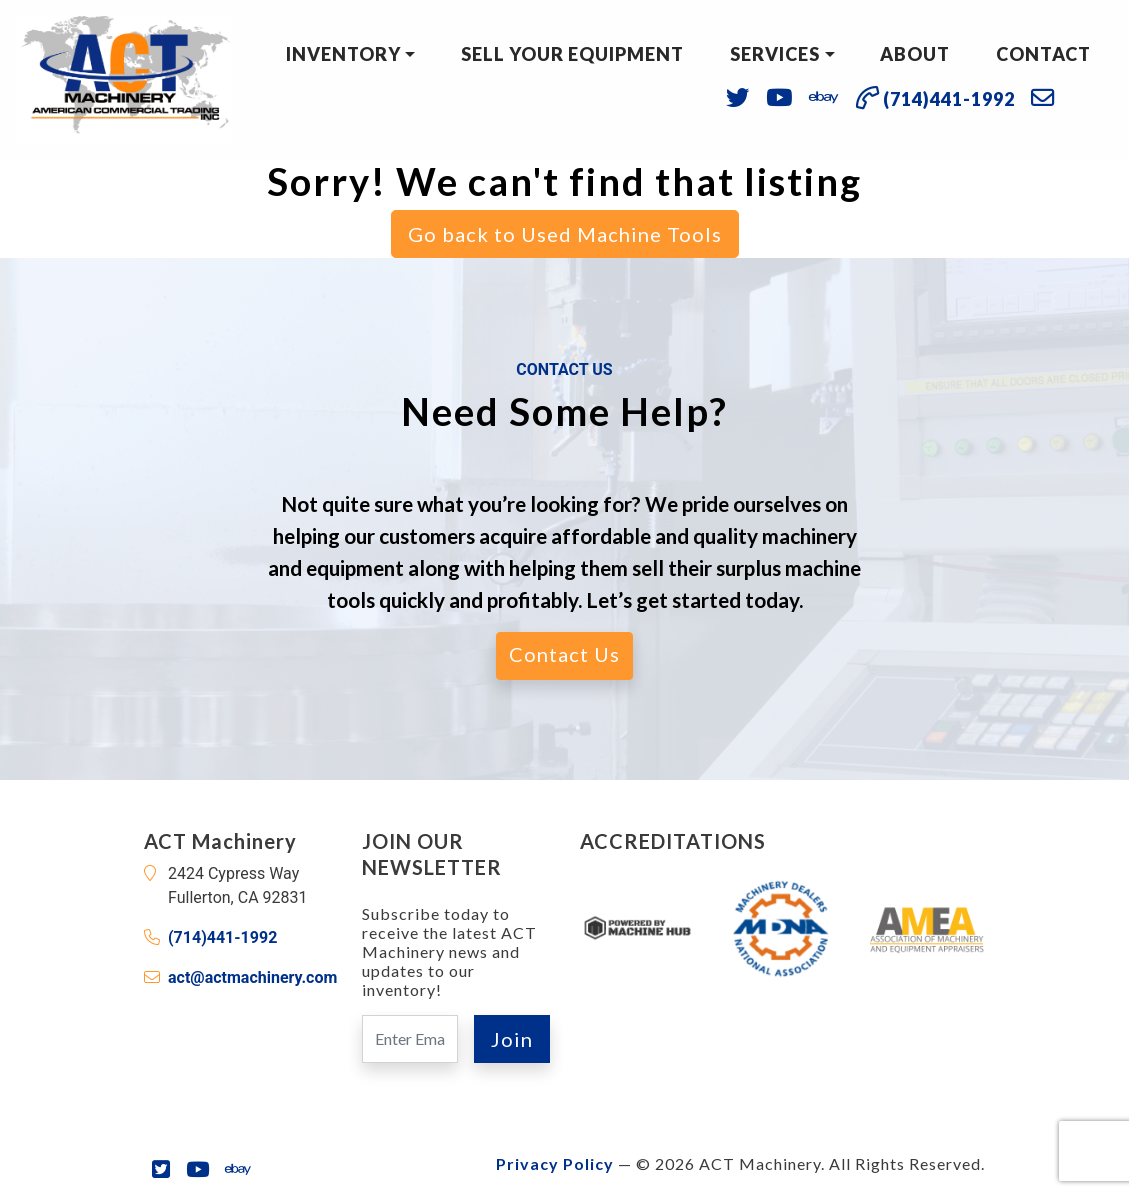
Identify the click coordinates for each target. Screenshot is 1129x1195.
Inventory (343, 54)
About (915, 54)
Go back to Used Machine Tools (565, 234)
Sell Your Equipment (572, 54)
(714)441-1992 (222, 937)
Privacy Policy (555, 1163)
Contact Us (564, 654)
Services (775, 54)
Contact (1043, 54)
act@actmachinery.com (252, 977)
